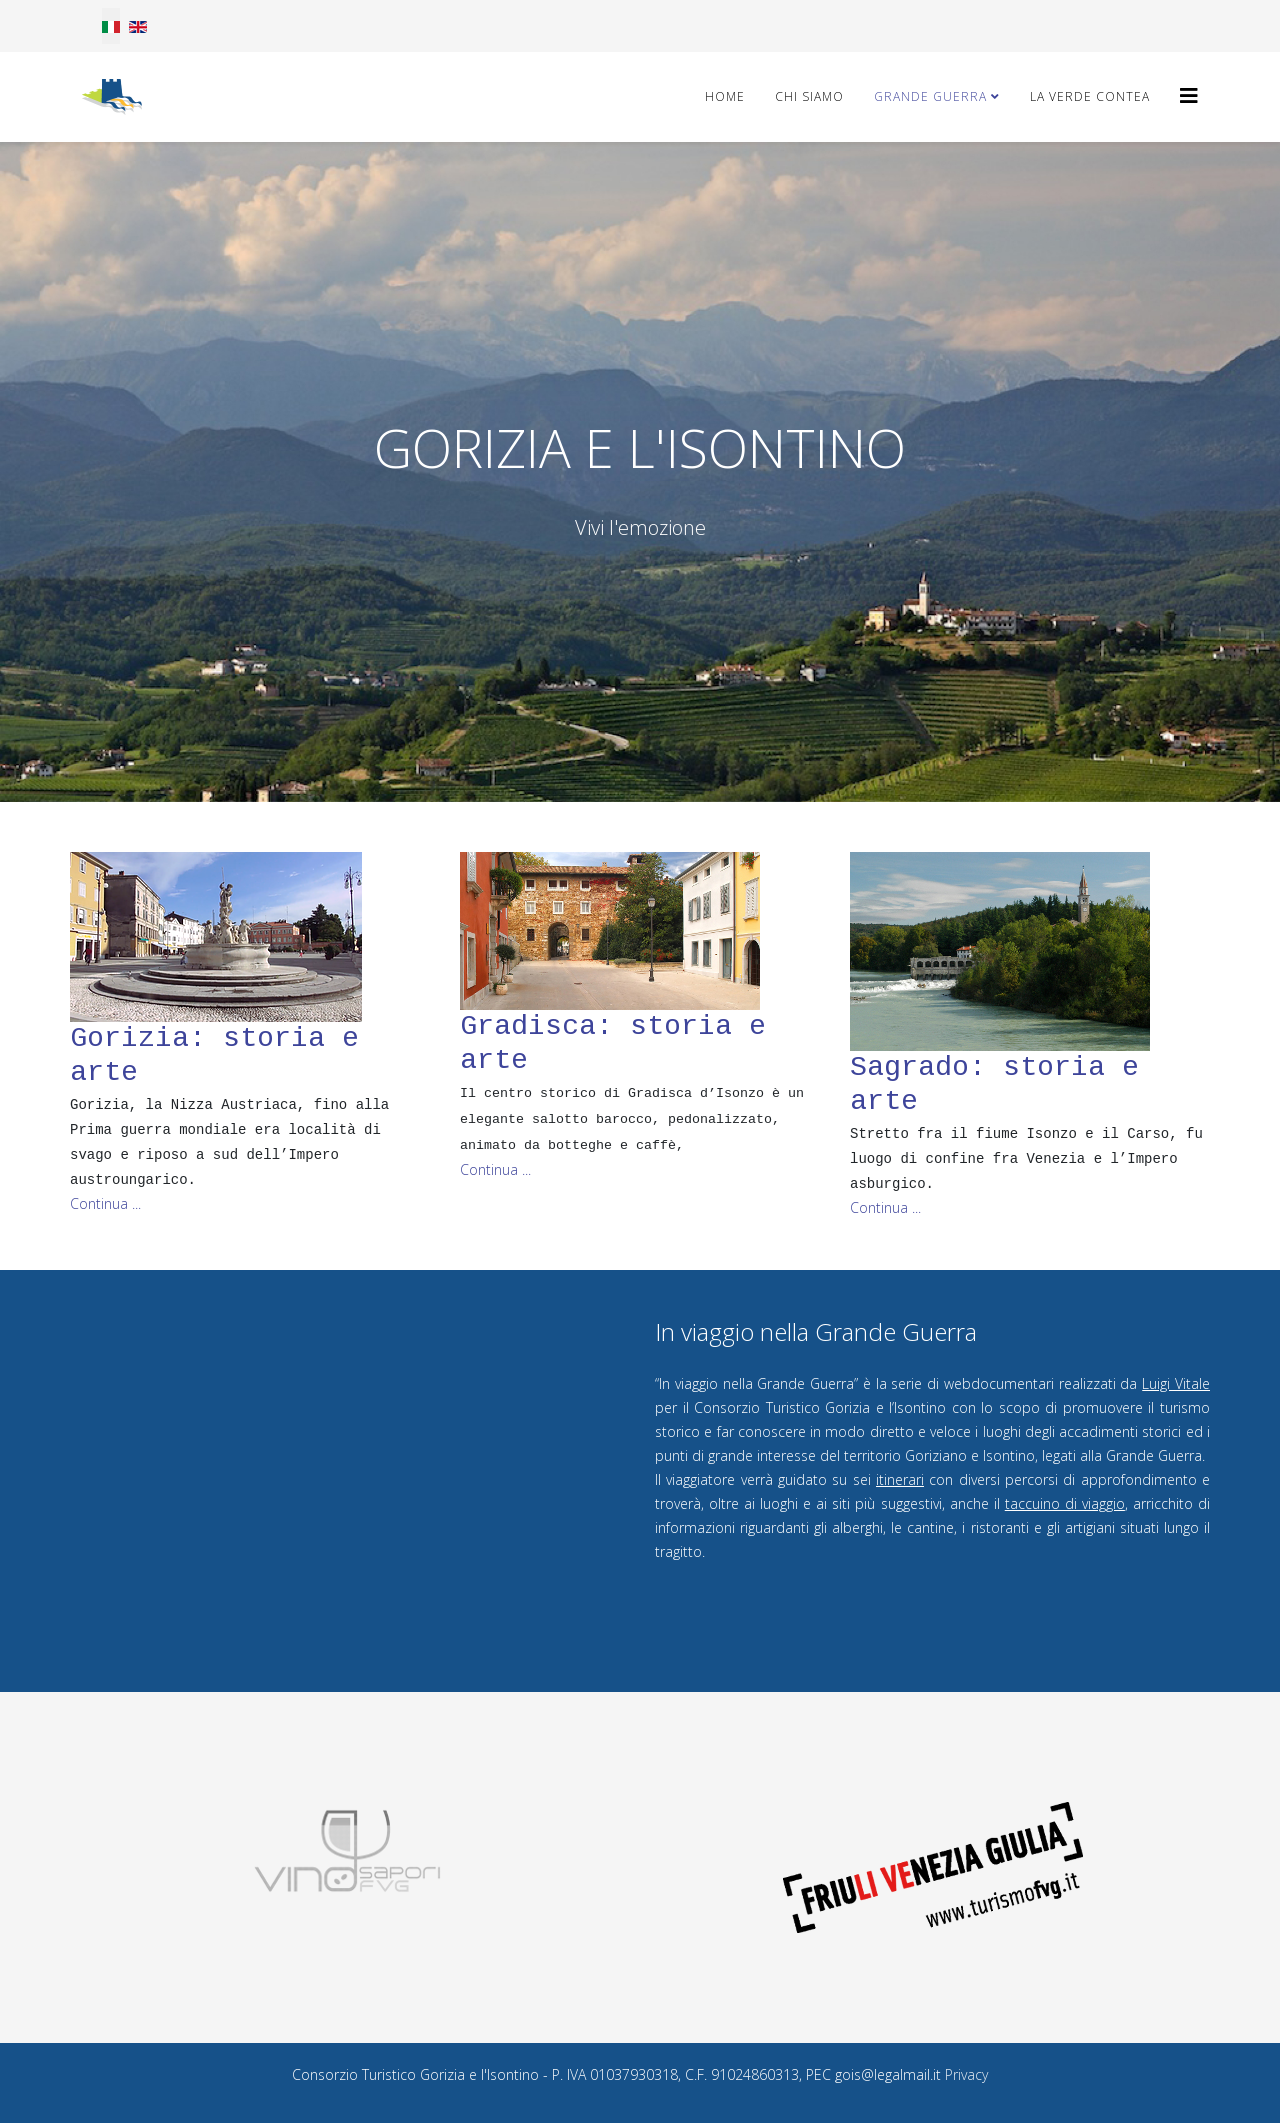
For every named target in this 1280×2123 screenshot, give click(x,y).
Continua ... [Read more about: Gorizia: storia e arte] (105, 1203)
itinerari (900, 1479)
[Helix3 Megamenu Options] (1189, 95)
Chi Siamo (809, 96)
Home (725, 96)
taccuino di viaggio (1065, 1503)
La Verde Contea (1090, 96)
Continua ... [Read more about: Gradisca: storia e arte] (495, 1169)
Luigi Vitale (1176, 1383)
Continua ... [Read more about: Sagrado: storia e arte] (885, 1207)
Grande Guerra (930, 96)
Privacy (966, 2074)
